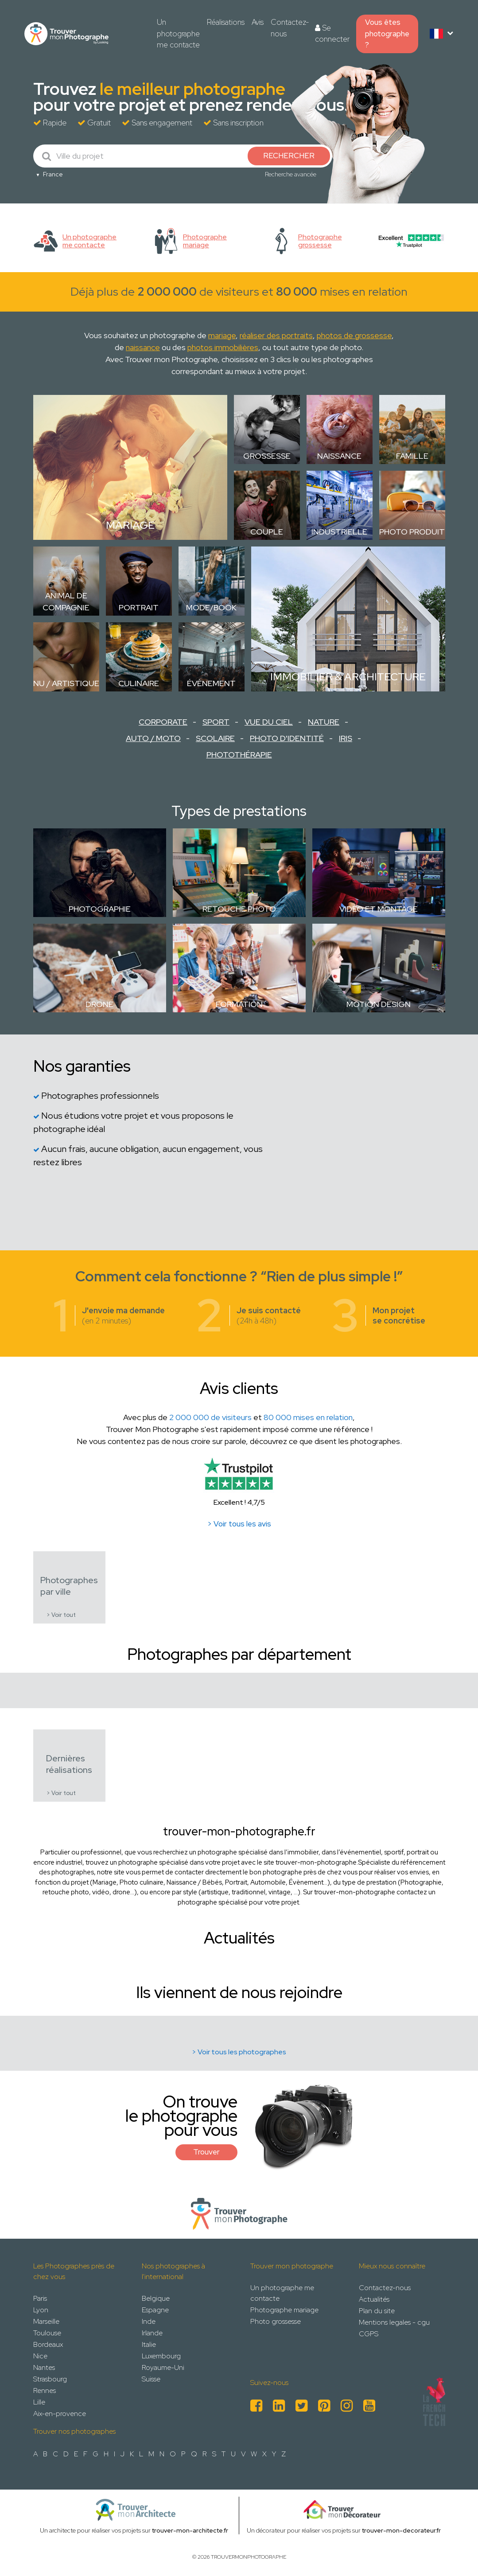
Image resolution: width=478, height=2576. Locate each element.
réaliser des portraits (276, 335)
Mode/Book (211, 607)
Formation (239, 1004)
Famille (412, 456)
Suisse (151, 2379)
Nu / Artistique (66, 683)
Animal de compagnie (66, 601)
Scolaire (215, 738)
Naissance (339, 456)
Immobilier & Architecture (348, 676)
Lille (39, 2402)
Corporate (163, 722)
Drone (99, 1004)
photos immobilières (222, 347)
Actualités (374, 2299)
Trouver (206, 2152)
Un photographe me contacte (178, 33)
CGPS (368, 2333)
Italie (149, 2344)
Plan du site (377, 2310)
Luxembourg (161, 2356)
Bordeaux (48, 2344)
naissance (143, 347)
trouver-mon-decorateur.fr (401, 2530)
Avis (258, 22)
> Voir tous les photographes (239, 2052)
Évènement (211, 683)
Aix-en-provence (59, 2413)
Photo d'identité (287, 738)
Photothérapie (239, 754)
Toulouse (47, 2333)
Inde (148, 2321)
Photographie (100, 909)
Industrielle (339, 532)
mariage (222, 335)
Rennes (44, 2390)
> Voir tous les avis (239, 1524)
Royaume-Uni (163, 2367)
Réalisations (226, 22)
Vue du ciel (269, 722)
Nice (40, 2356)
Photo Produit (412, 532)
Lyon (40, 2309)
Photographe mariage (284, 2309)
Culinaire (138, 683)
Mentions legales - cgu (394, 2322)
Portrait (139, 607)
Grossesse (267, 456)
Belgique (156, 2298)
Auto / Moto (153, 738)
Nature (323, 722)
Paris (40, 2298)
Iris (345, 738)
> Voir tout (61, 1615)
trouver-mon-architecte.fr (190, 2530)
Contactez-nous (290, 28)
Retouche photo (239, 909)
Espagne (155, 2309)
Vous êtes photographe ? (387, 33)
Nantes (44, 2367)
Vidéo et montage (378, 909)
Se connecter (332, 33)
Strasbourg (50, 2379)
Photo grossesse (275, 2321)
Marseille (46, 2321)
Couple (266, 532)
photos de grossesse (354, 335)
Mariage (130, 525)
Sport (215, 722)
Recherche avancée (290, 174)
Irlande (152, 2333)
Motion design (378, 1004)
